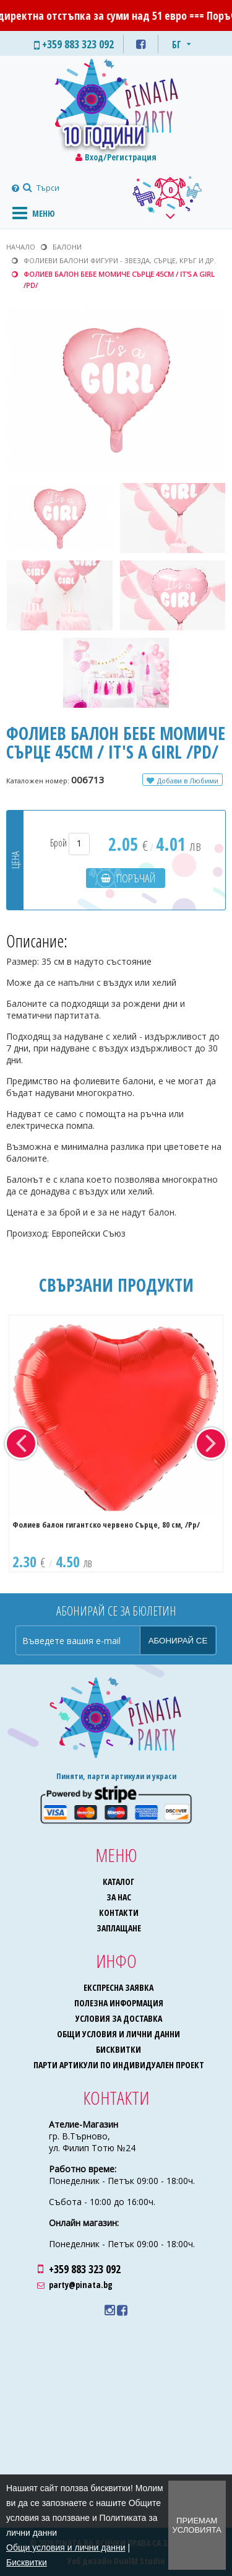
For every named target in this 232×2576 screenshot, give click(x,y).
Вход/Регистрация (121, 157)
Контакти (119, 1912)
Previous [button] (21, 1443)
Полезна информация (118, 2003)
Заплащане (119, 1928)
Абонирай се (178, 1640)
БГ (176, 44)
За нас (118, 1897)
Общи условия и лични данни (118, 2034)
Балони (67, 246)
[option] (116, 1443)
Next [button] (211, 1443)
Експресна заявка (118, 1987)
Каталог (118, 1881)
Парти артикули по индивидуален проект (118, 2065)
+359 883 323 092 (85, 2268)
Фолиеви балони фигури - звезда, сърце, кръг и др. (120, 260)
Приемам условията (197, 2525)
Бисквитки (118, 2049)
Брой (70, 843)
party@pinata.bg (81, 2285)
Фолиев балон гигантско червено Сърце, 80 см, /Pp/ (106, 1524)
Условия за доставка (118, 2018)
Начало (20, 246)
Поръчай (135, 878)
